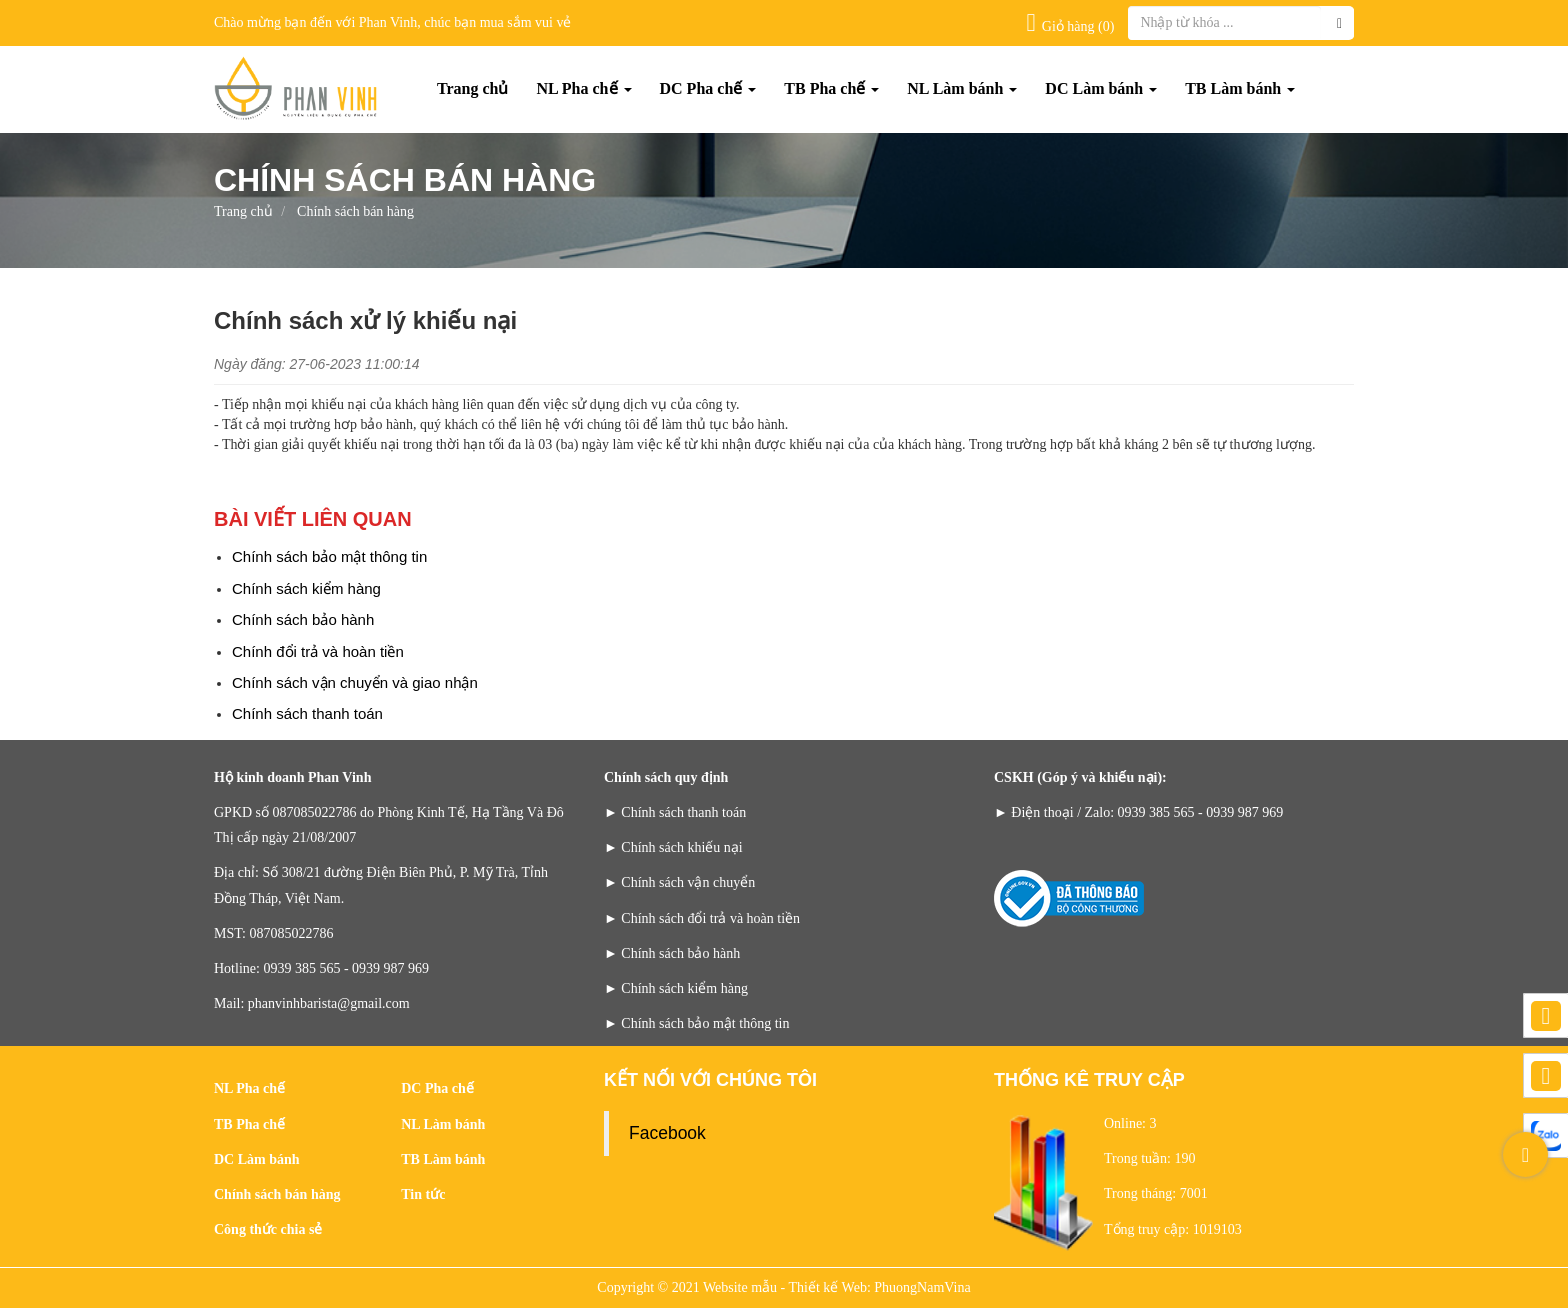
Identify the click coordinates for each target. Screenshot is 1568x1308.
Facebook (667, 1133)
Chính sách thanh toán (307, 713)
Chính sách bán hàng (277, 1194)
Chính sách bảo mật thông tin (329, 556)
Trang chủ (472, 88)
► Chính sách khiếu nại (673, 847)
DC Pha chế (708, 88)
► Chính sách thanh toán (675, 812)
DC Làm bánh (1101, 88)
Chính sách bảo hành (303, 619)
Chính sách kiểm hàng (306, 588)
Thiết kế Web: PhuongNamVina (880, 1287)
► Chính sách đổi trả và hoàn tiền (702, 918)
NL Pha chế (583, 88)
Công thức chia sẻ (268, 1229)
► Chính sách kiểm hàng (676, 988)
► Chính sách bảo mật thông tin (696, 1023)
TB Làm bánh (1240, 88)
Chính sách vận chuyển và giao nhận (355, 682)
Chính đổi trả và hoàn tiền (318, 651)
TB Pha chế (831, 88)
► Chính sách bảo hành (672, 953)
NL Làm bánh (962, 88)
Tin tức (423, 1194)
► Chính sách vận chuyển (679, 882)
